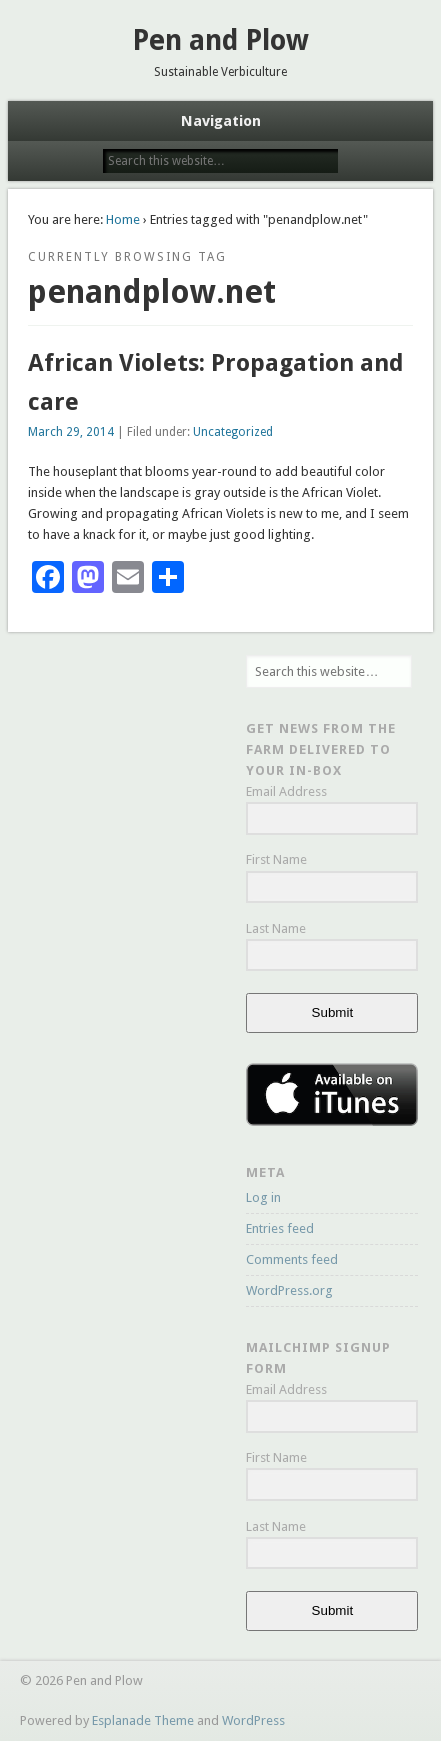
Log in (263, 1197)
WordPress (253, 1720)
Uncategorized (233, 432)
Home (123, 219)
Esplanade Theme (143, 1720)
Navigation (221, 121)
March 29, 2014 (71, 432)
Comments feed (292, 1259)
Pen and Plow (220, 40)
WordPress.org (289, 1290)
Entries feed (280, 1228)
